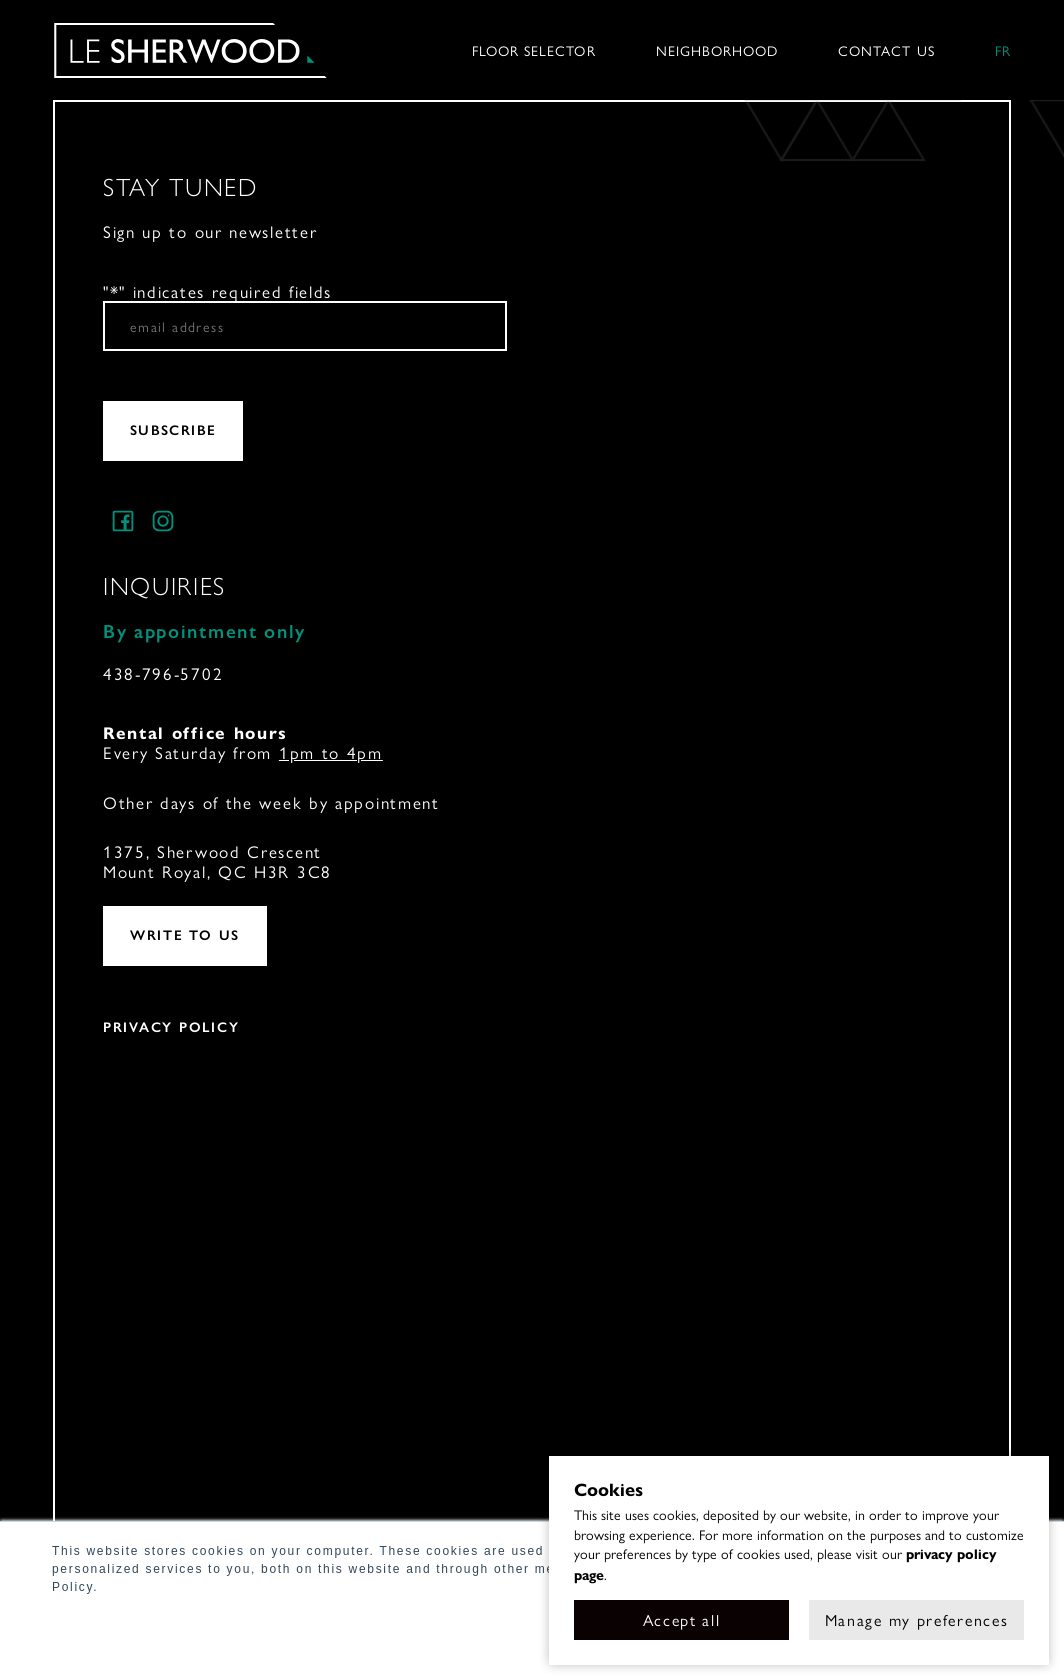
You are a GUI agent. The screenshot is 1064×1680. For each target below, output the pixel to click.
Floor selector (534, 50)
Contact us (886, 50)
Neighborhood (717, 50)
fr (1003, 50)
